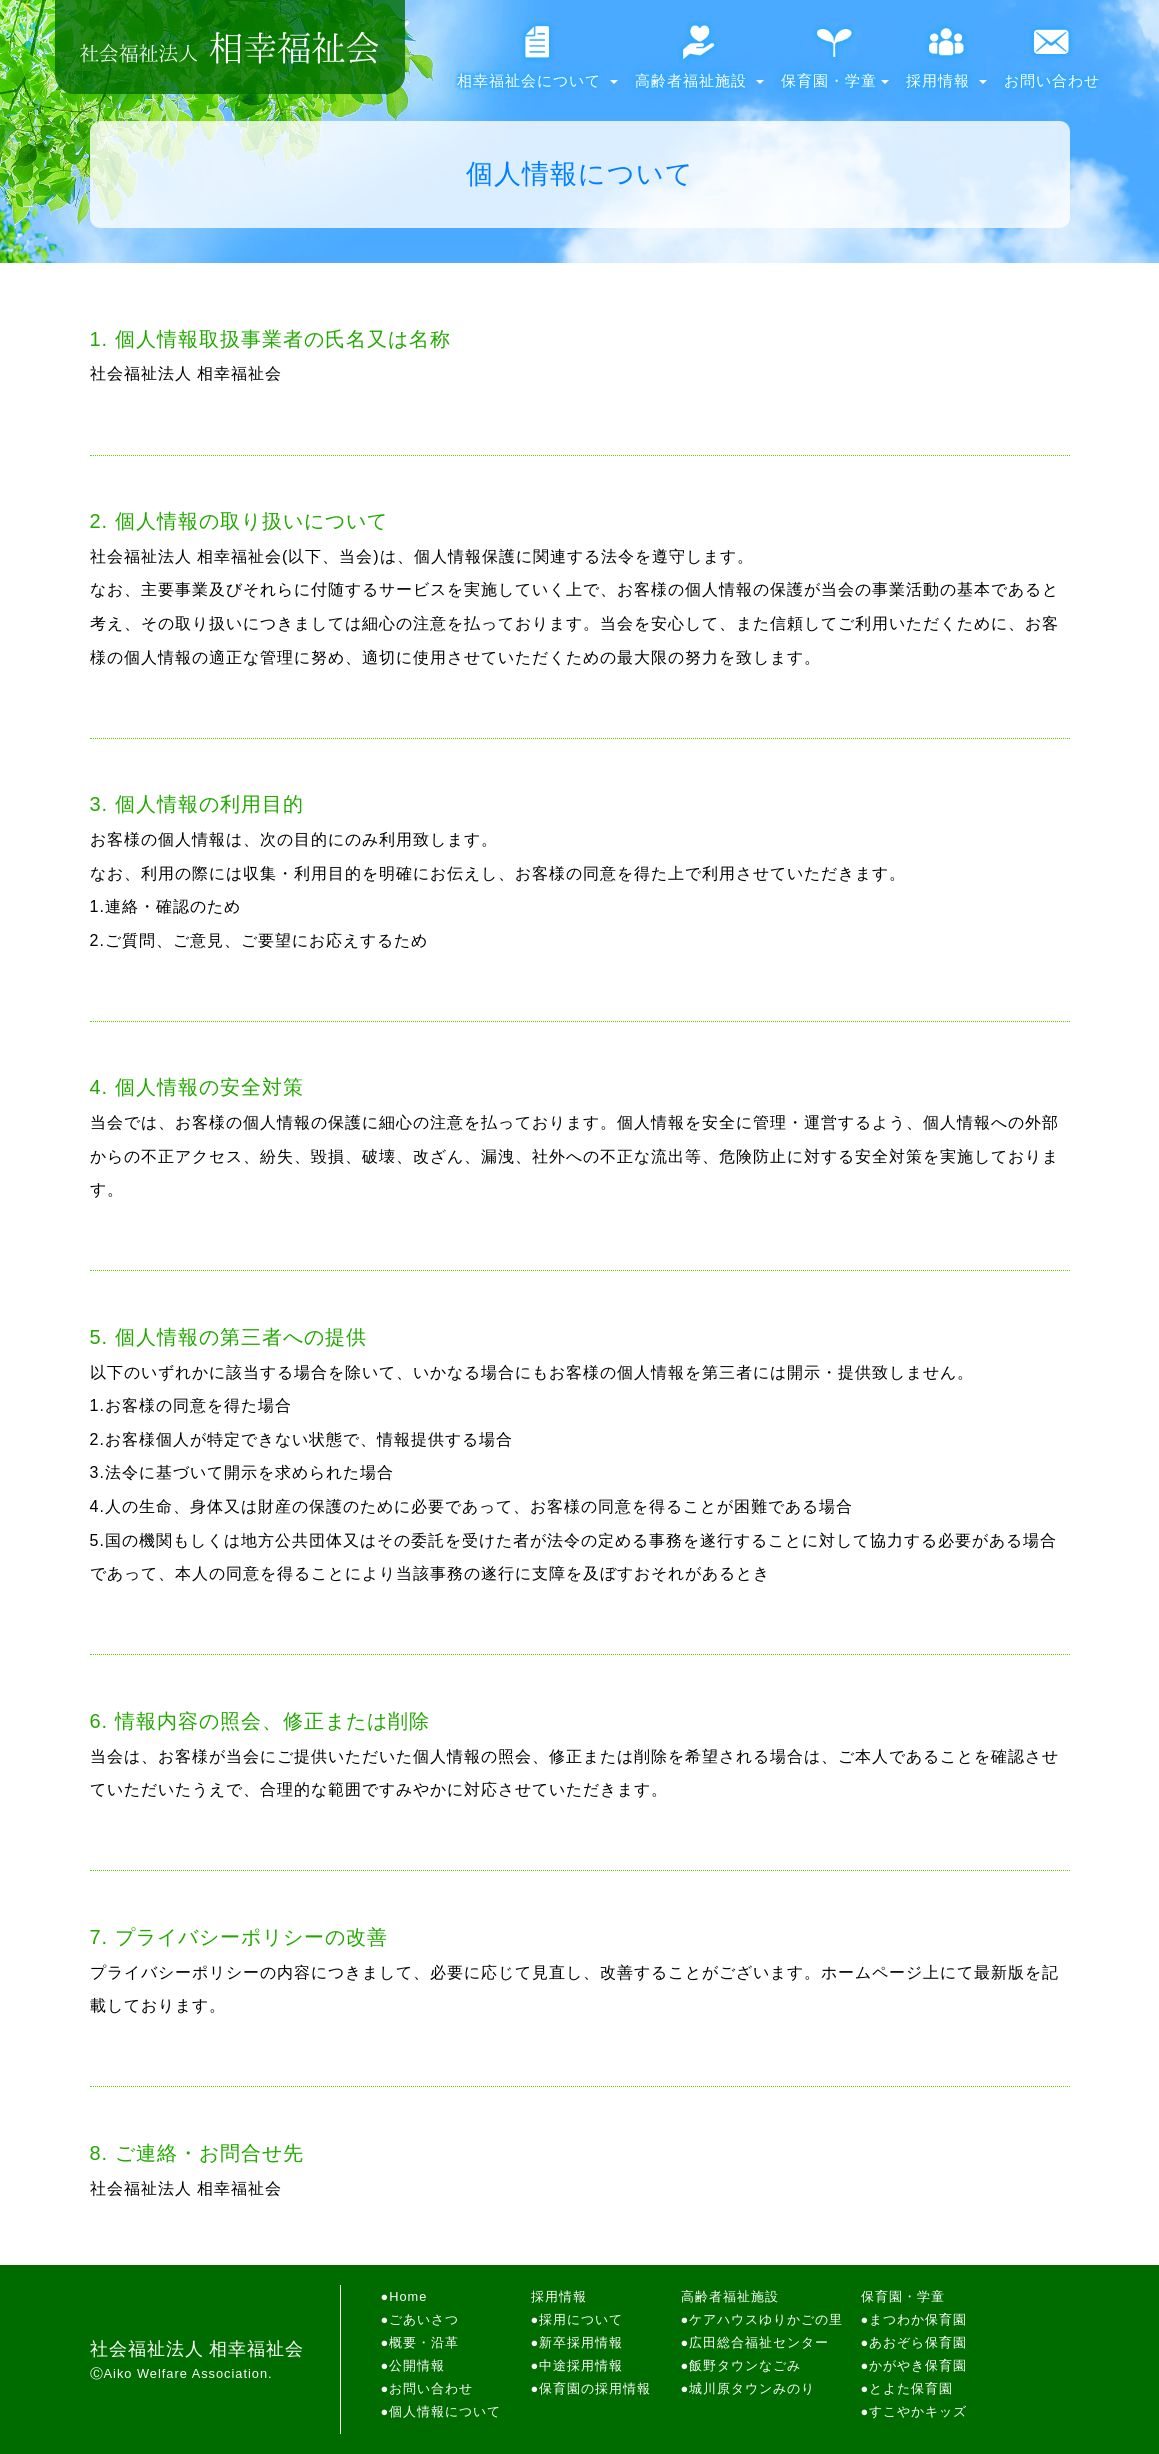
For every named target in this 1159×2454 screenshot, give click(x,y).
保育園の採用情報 (595, 2388)
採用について (581, 2319)
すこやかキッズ (918, 2411)
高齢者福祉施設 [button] (699, 64)
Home (408, 2296)
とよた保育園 (911, 2388)
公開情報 (417, 2365)
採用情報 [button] (946, 64)
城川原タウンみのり (752, 2388)
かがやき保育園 (918, 2365)
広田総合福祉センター (759, 2342)
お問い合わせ (1052, 64)
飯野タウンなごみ (745, 2365)
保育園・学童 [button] (835, 64)
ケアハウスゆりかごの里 (766, 2319)
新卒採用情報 (581, 2342)
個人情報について (445, 2411)
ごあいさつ (424, 2319)
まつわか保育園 (918, 2319)
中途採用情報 (581, 2365)
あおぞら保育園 (918, 2342)
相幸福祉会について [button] (537, 64)
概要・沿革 (424, 2342)
